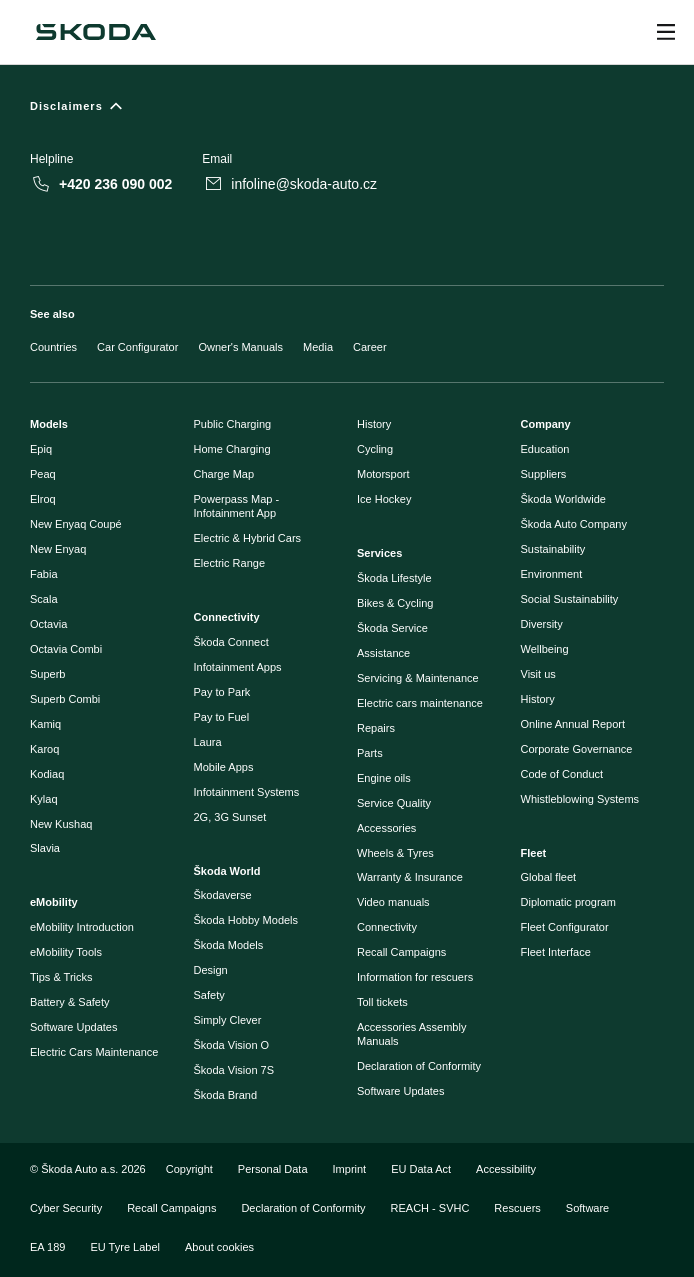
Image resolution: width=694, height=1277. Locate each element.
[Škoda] (96, 32)
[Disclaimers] (347, 110)
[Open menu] (666, 32)
